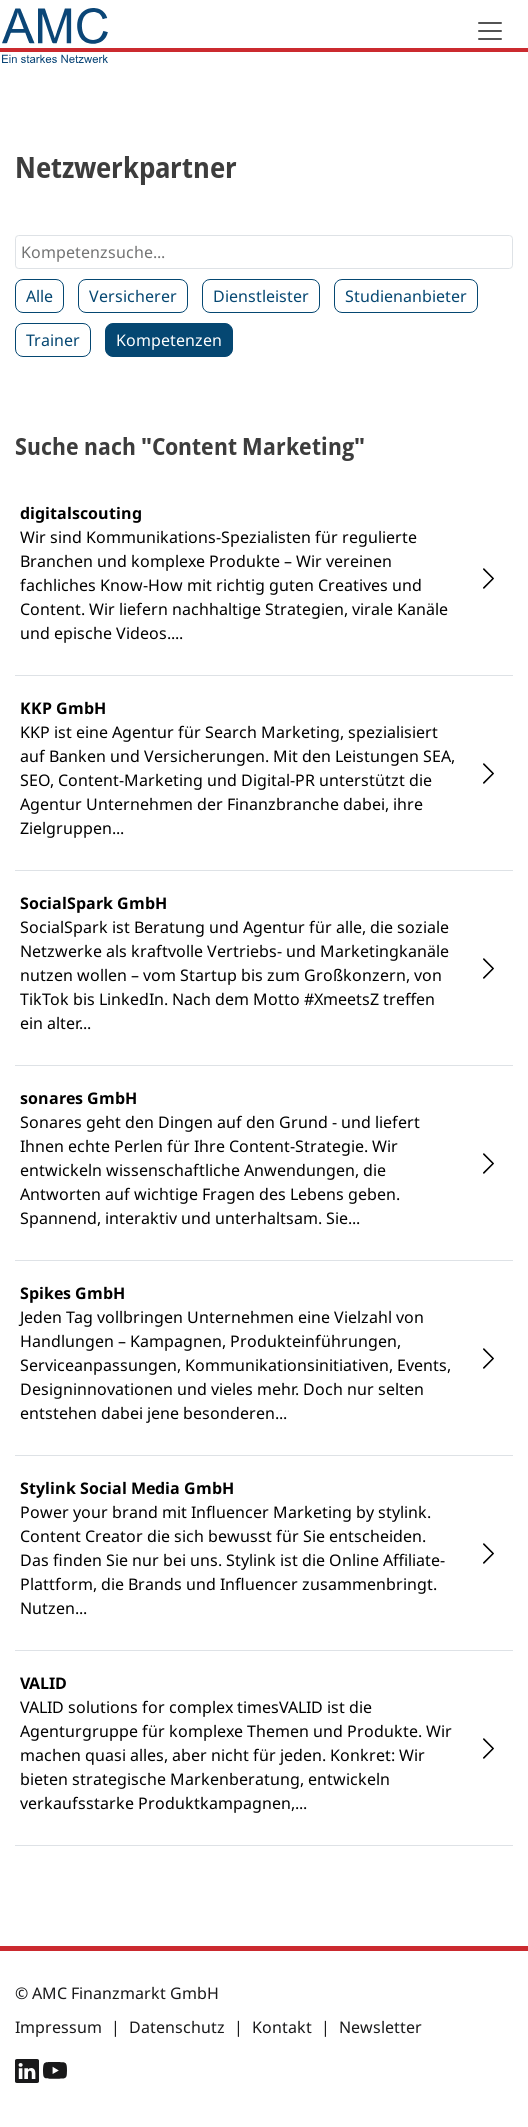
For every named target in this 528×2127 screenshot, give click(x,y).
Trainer (53, 340)
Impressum (58, 2027)
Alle (39, 296)
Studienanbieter (406, 296)
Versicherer (133, 296)
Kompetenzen (169, 340)
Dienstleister (261, 296)
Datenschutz (177, 2027)
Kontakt (282, 2027)
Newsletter (380, 2027)
